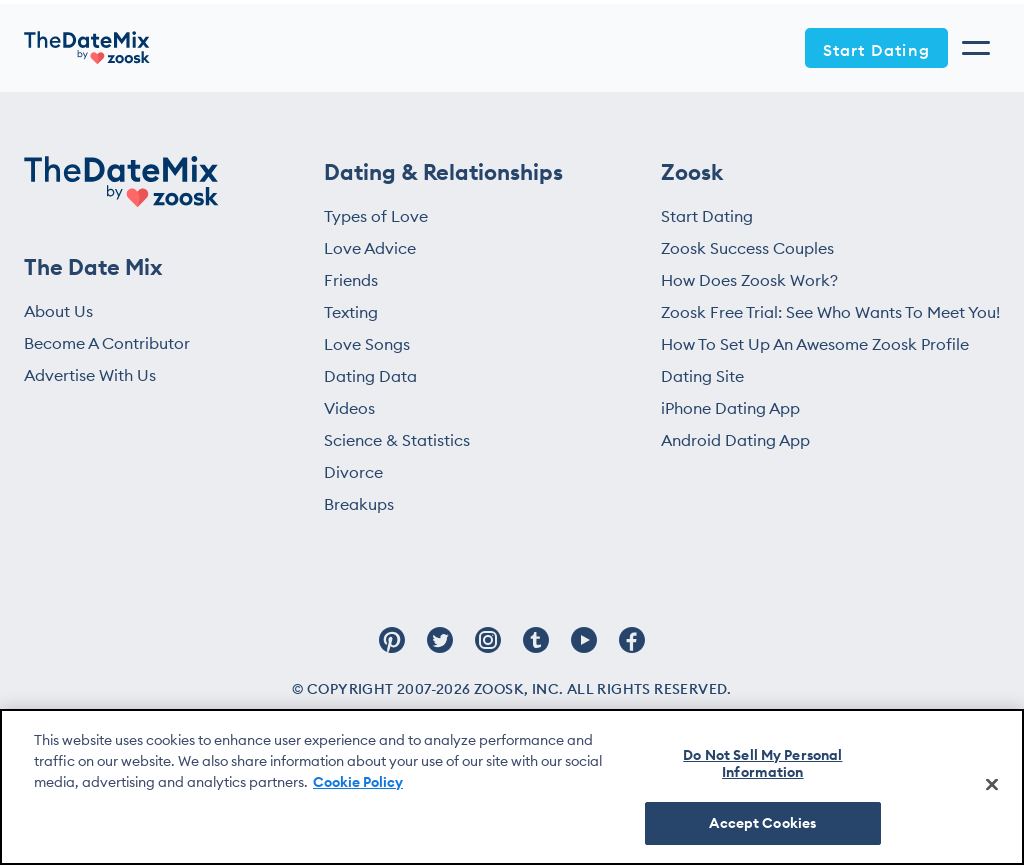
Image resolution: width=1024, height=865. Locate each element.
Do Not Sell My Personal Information (762, 763)
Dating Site (702, 376)
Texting (351, 312)
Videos (349, 408)
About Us (58, 311)
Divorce (353, 472)
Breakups (359, 504)
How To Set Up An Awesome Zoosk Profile (815, 344)
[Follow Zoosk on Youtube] (584, 650)
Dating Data (370, 376)
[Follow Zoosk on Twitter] (440, 650)
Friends (351, 280)
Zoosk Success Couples (747, 248)
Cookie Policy (358, 782)
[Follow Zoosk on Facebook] (632, 650)
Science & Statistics (397, 440)
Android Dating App (735, 440)
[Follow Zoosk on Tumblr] (536, 650)
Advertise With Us (90, 375)
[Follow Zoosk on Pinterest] (392, 650)
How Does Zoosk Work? (749, 280)
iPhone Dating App (730, 408)
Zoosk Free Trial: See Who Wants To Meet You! (830, 312)
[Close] (992, 784)
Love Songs (367, 344)
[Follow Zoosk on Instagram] (488, 650)
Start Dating (876, 50)
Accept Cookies (762, 823)
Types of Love (376, 216)
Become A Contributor (107, 343)
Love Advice (370, 248)
